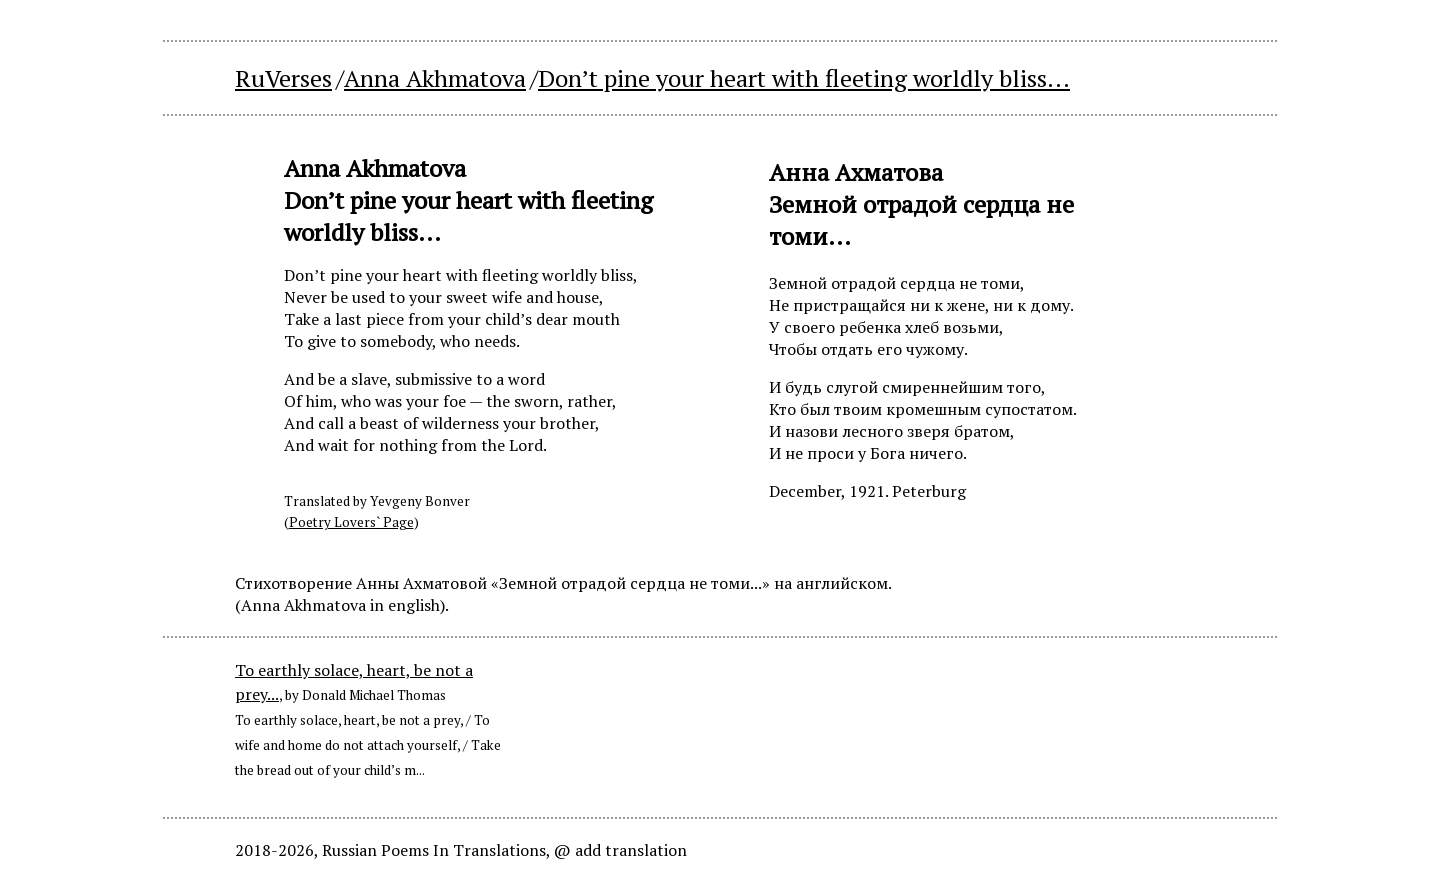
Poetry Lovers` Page (351, 522)
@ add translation (620, 850)
